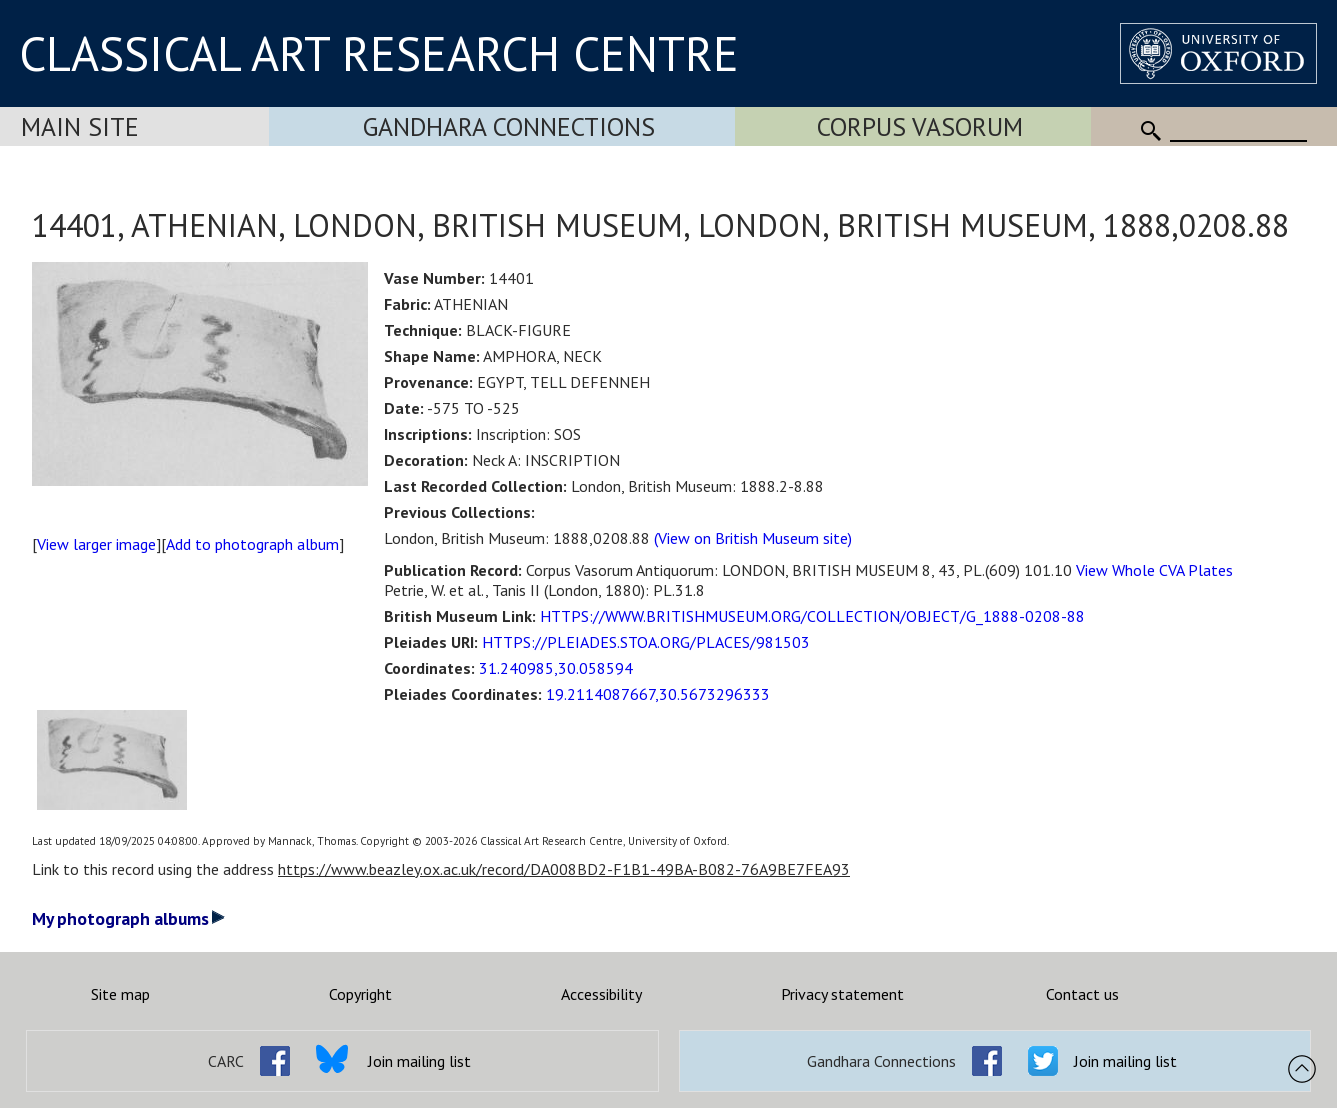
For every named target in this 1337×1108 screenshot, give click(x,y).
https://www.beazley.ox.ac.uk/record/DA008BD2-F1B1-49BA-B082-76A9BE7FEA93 (564, 869)
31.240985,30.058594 (556, 668)
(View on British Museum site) (753, 538)
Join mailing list (419, 1061)
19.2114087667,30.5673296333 (658, 694)
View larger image (96, 544)
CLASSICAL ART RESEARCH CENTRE (379, 53)
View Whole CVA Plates (1154, 570)
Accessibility (601, 994)
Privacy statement (842, 994)
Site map (120, 994)
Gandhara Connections (509, 126)
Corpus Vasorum (920, 126)
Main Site (80, 126)
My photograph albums (128, 918)
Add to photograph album (252, 544)
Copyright (360, 994)
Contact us (1082, 994)
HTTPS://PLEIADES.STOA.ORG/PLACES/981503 (646, 642)
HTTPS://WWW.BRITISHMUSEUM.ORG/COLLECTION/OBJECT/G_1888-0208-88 (812, 616)
